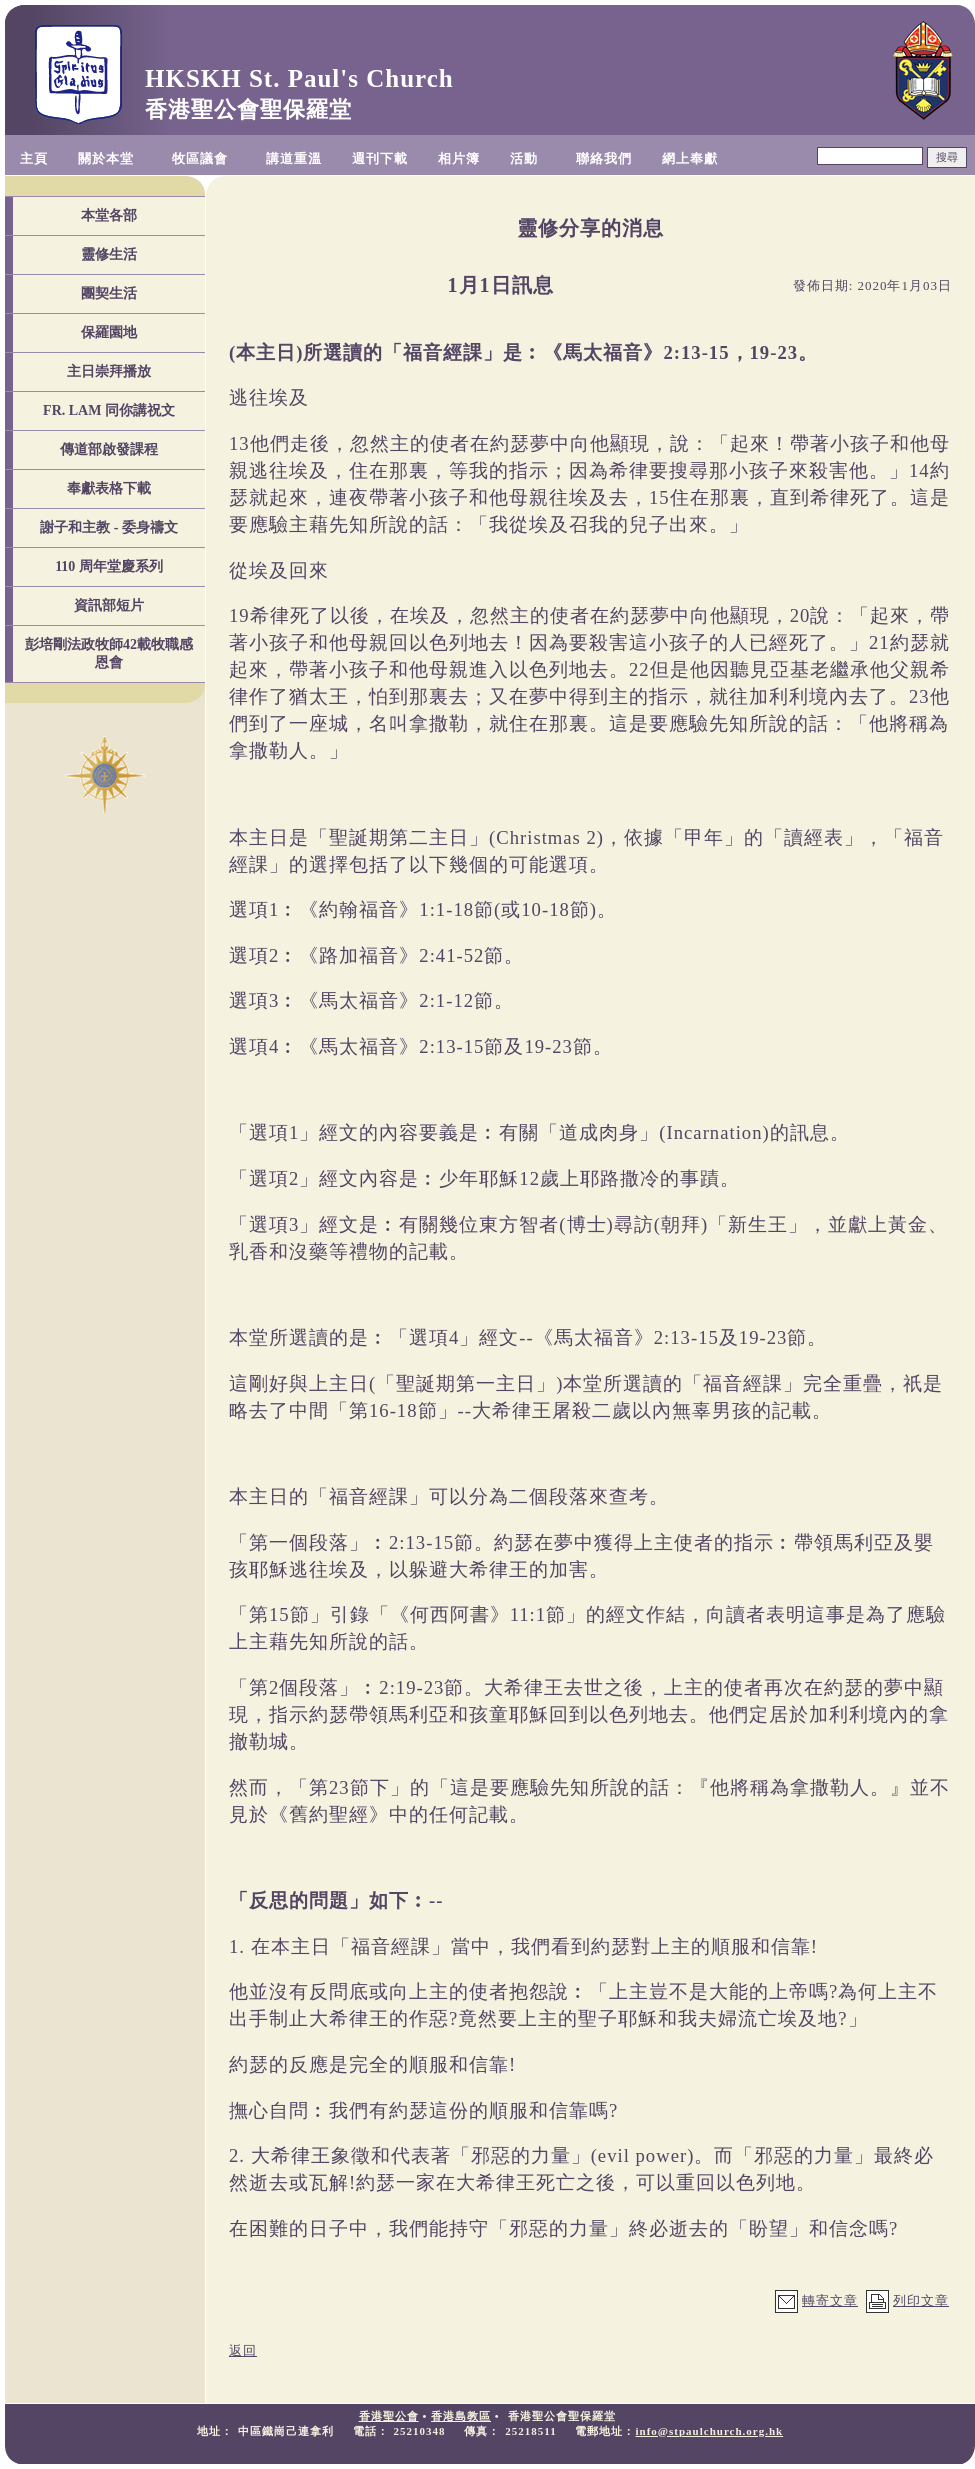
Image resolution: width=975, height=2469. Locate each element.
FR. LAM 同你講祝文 (109, 410)
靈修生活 (109, 254)
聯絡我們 (604, 158)
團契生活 (109, 293)
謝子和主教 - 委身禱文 (109, 527)
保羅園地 (109, 332)
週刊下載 (380, 158)
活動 (524, 158)
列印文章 (921, 2300)
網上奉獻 (690, 158)
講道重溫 (294, 158)
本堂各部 (109, 215)
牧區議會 (200, 158)
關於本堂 (106, 158)
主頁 (34, 158)
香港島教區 (461, 2416)
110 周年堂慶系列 (109, 566)
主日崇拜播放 (109, 371)
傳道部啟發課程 (109, 449)
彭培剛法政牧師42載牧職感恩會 (109, 653)
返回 (243, 2350)
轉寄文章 (830, 2300)
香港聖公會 (389, 2416)
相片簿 (459, 158)
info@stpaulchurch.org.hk (709, 2431)
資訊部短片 (109, 605)
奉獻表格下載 (109, 488)
